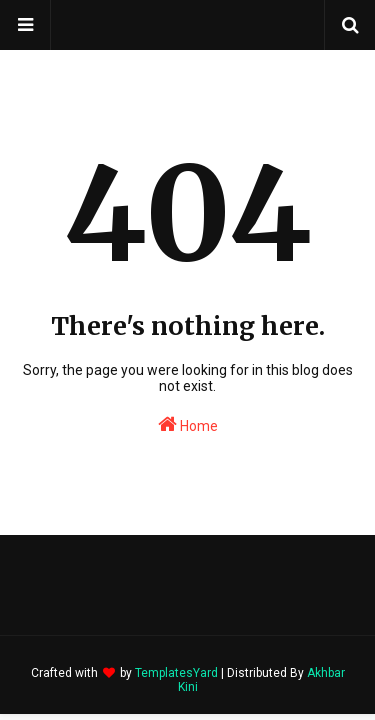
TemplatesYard (176, 673)
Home (188, 424)
